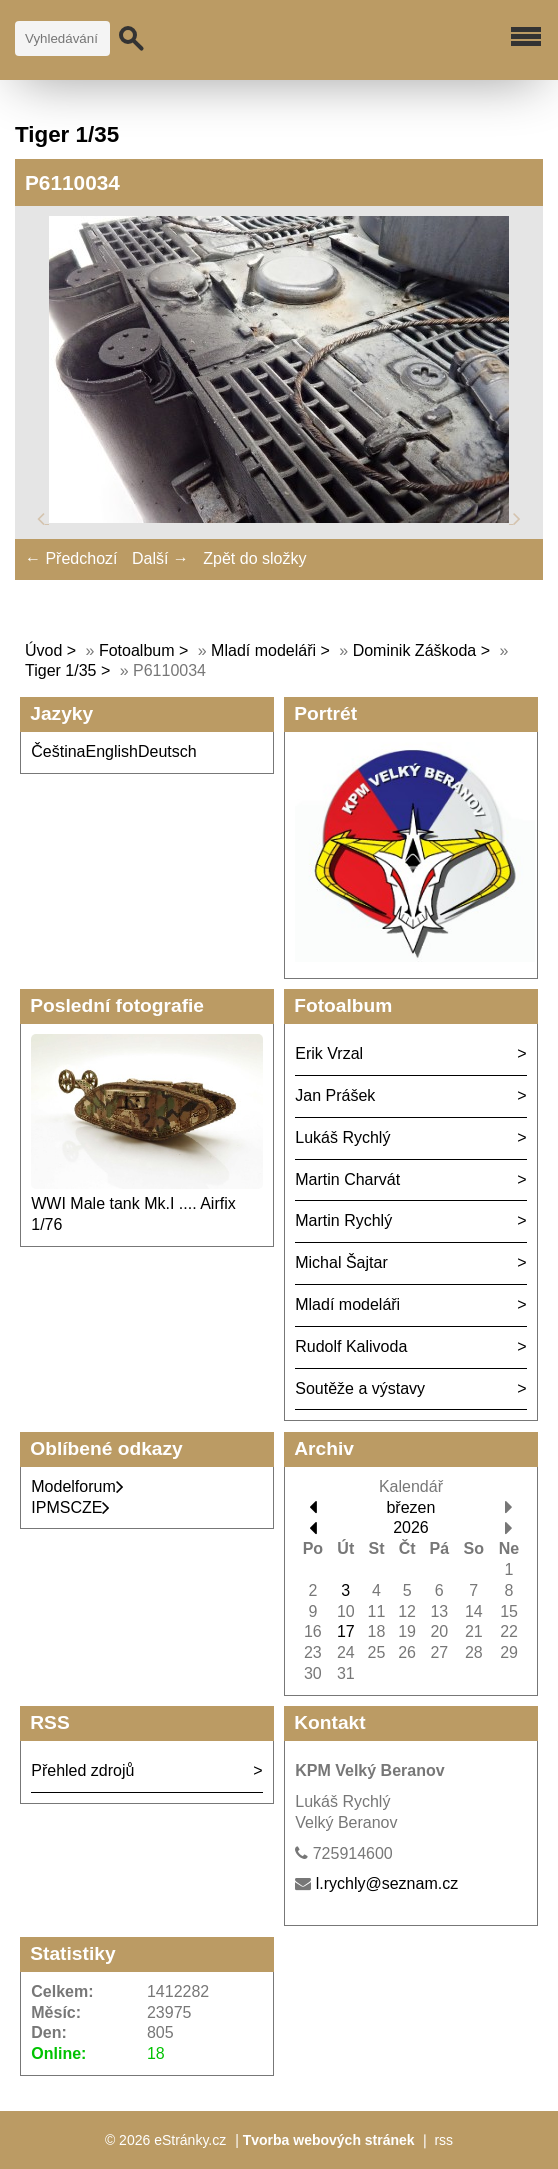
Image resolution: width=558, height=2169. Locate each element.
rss (443, 2140)
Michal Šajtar (341, 1262)
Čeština (58, 751)
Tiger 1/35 (60, 670)
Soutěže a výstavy (360, 1388)
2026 (411, 1527)
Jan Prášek (335, 1095)
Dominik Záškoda (415, 650)
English (112, 751)
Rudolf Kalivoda (351, 1346)
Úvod (43, 650)
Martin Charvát (347, 1179)
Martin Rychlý (343, 1220)
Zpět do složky (254, 558)
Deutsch (167, 751)
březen (410, 1507)
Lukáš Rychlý (342, 1137)
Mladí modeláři (265, 650)
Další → (160, 558)
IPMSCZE (70, 1507)
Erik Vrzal (329, 1053)
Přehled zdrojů (82, 1770)
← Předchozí (71, 558)
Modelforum (77, 1486)
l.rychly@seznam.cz (387, 1883)
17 (346, 1631)
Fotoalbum (137, 650)
